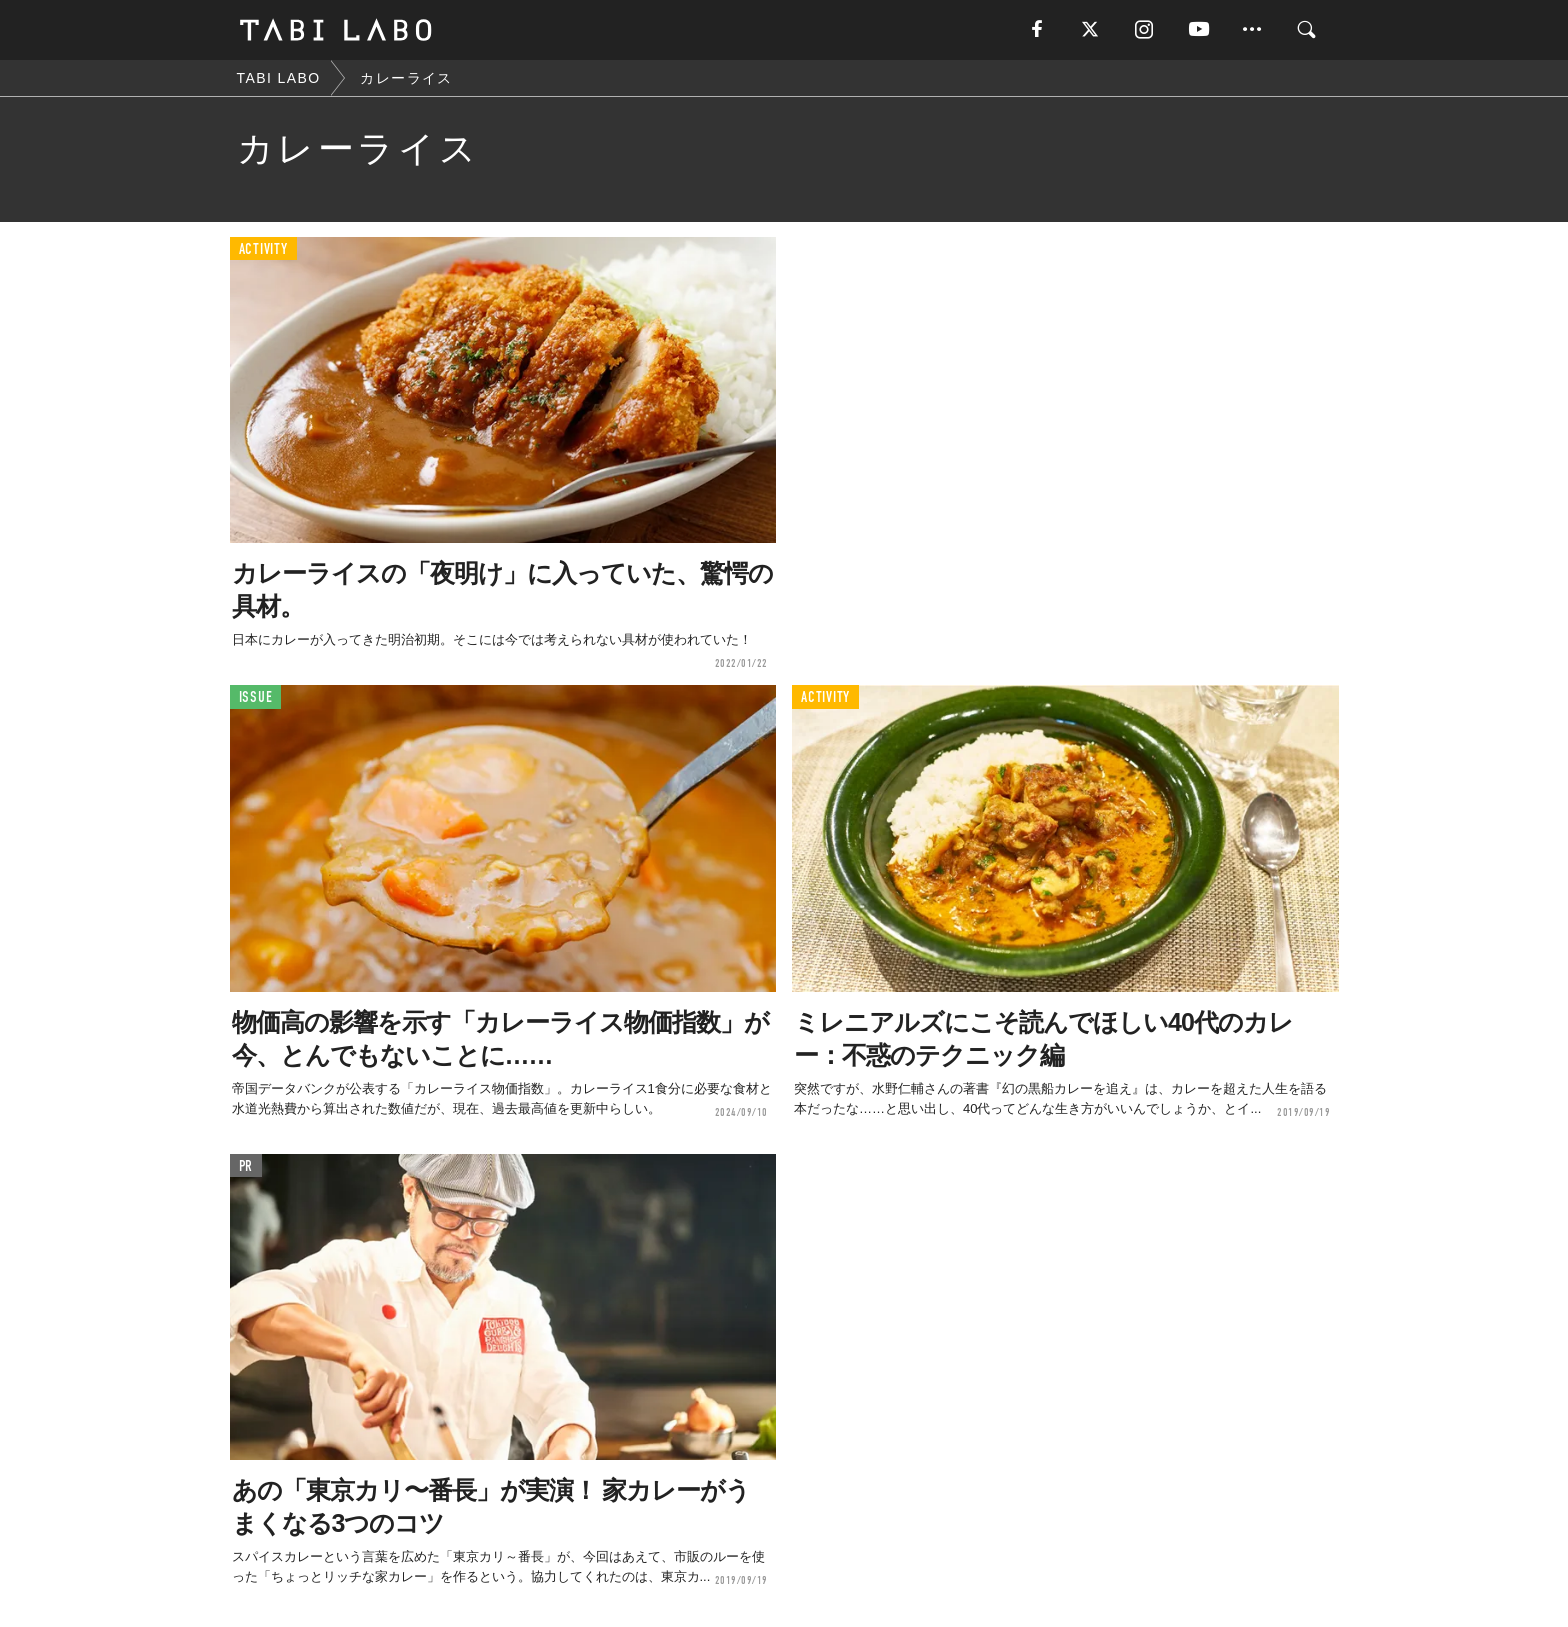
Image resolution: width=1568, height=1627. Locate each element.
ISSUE (256, 697)
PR (246, 1166)
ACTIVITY (263, 249)
